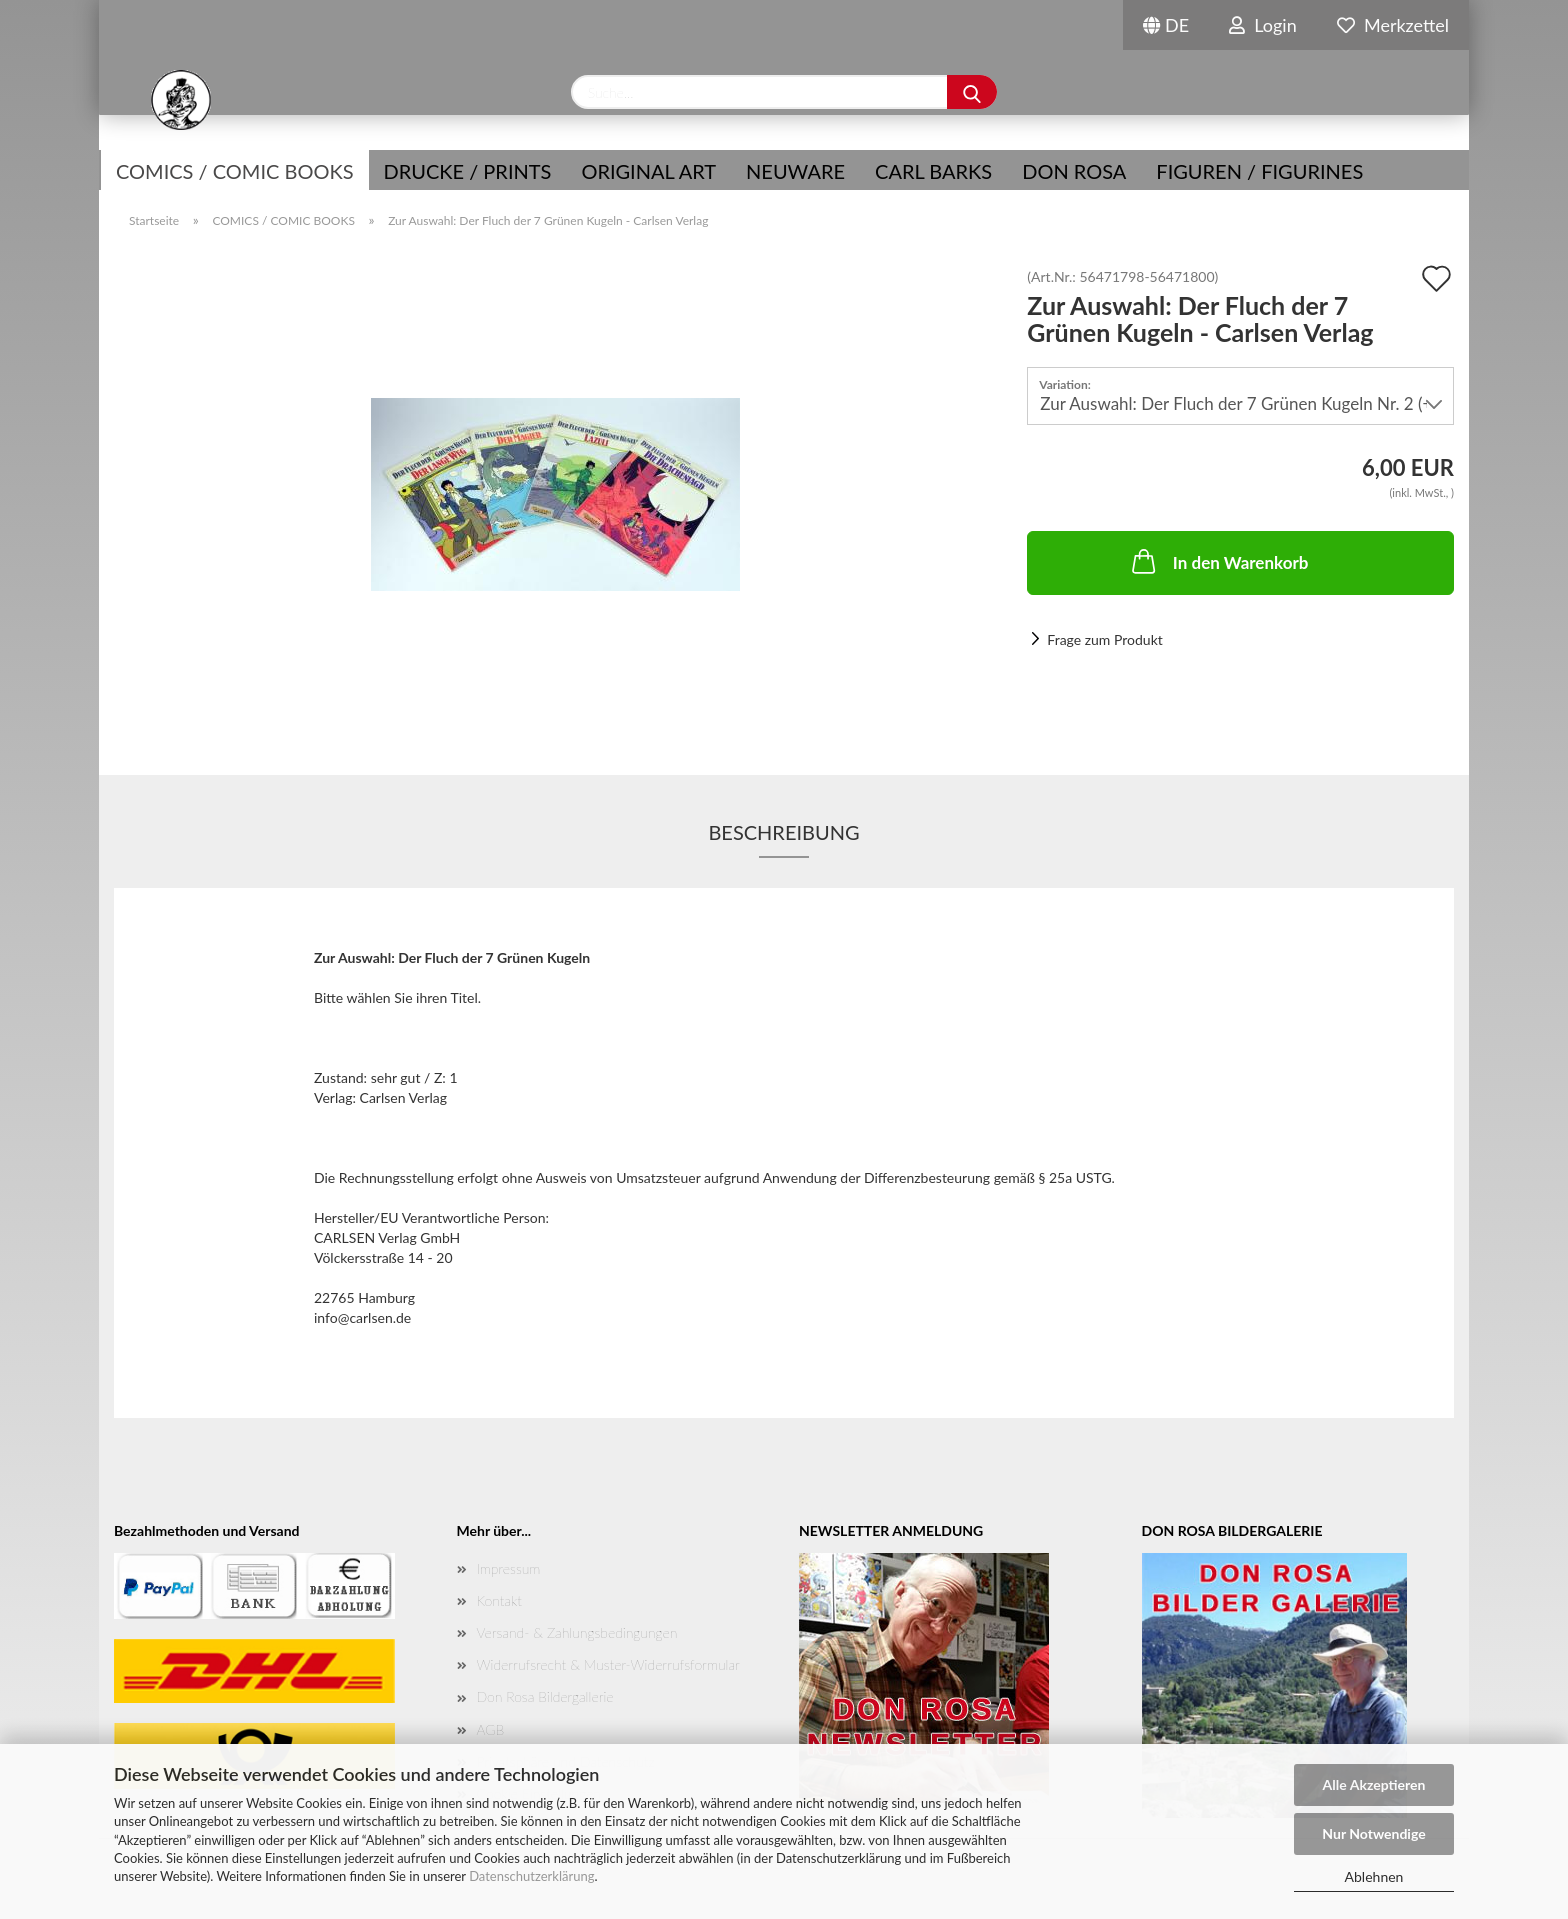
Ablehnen (1374, 1876)
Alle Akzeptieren (1374, 1784)
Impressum (509, 1568)
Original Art (648, 171)
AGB (491, 1729)
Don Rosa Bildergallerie (545, 1696)
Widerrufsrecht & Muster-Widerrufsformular (608, 1664)
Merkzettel (1393, 25)
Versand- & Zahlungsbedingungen (577, 1632)
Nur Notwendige (1373, 1833)
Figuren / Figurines (1259, 171)
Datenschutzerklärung (531, 1876)
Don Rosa (1074, 171)
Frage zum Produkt (1104, 639)
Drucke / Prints (468, 171)
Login (1263, 25)
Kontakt (499, 1600)
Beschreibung (783, 832)
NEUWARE (795, 171)
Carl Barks (933, 171)
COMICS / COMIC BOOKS (235, 171)
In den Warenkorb (1218, 561)
